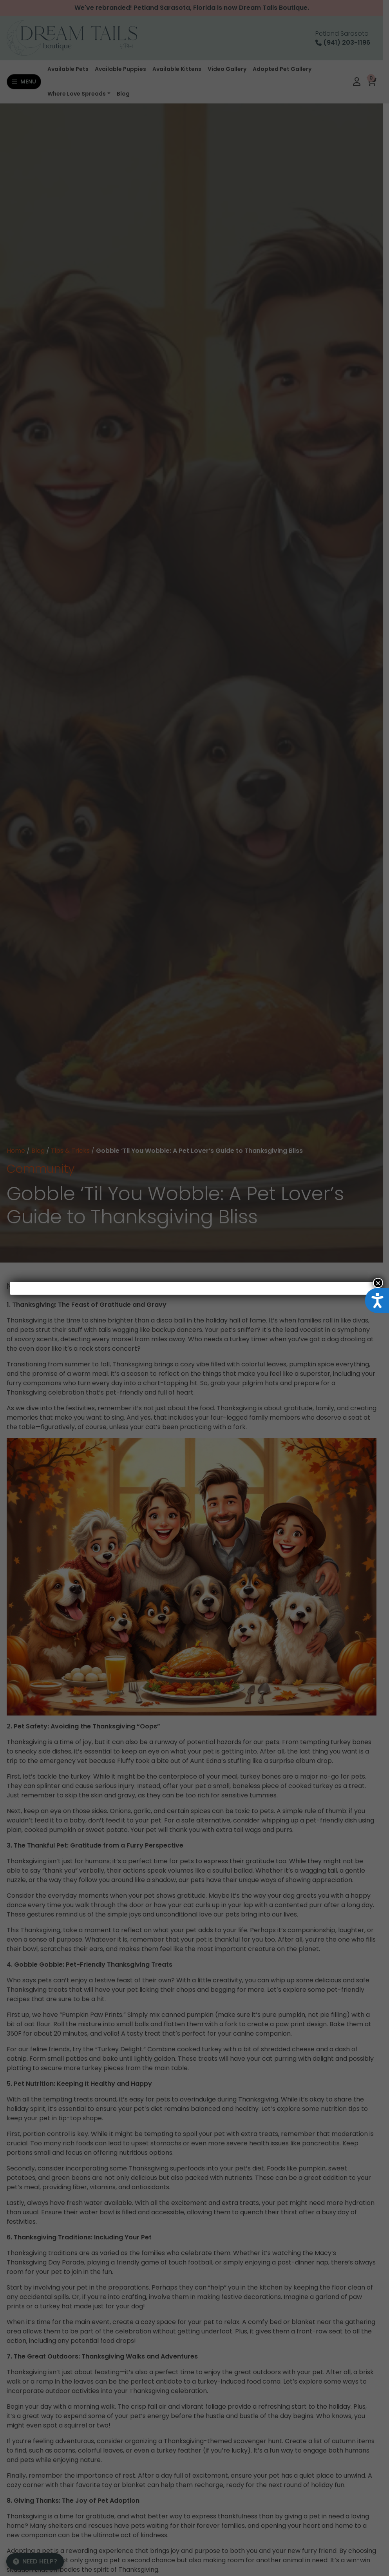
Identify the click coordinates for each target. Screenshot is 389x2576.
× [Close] (378, 1283)
